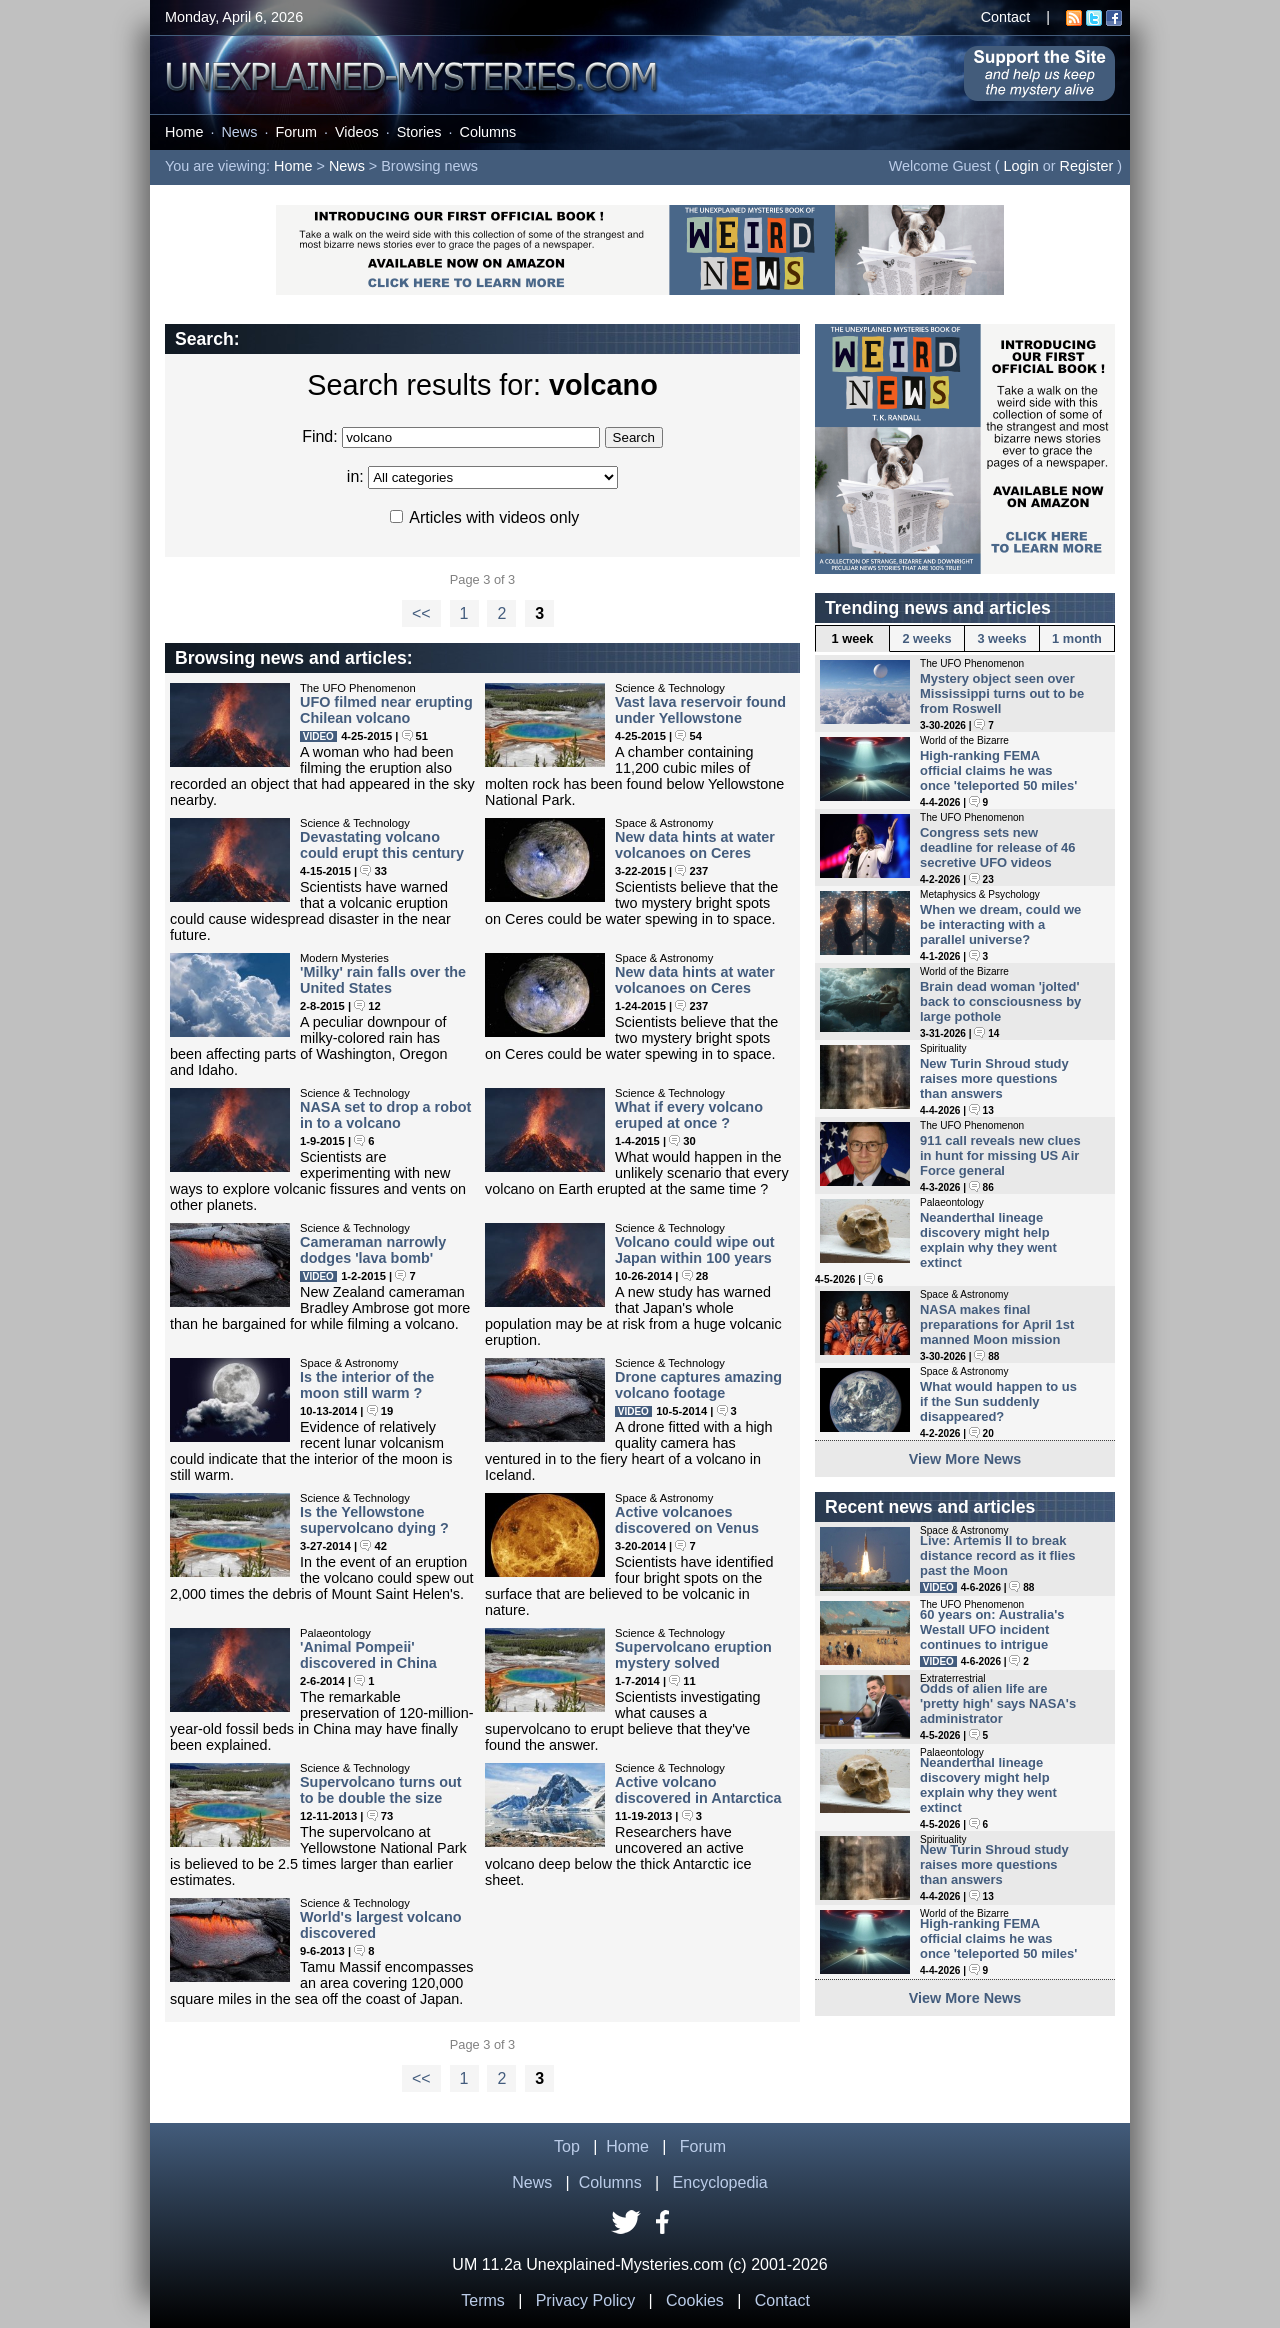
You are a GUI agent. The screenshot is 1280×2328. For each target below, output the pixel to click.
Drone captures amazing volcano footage (698, 1385)
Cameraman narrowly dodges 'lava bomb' (373, 1250)
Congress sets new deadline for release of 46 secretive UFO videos (998, 847)
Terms (483, 2300)
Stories (419, 132)
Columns (488, 132)
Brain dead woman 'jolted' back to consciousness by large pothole (1000, 1001)
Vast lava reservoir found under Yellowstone (700, 710)
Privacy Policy (586, 2300)
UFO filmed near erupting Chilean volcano (386, 710)
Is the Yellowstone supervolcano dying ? (374, 1520)
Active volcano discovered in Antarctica (698, 1790)
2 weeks (926, 638)
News (239, 132)
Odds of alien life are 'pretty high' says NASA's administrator (998, 1703)
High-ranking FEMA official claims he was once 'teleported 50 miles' (998, 770)
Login (1021, 166)
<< (421, 613)
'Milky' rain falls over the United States (383, 980)
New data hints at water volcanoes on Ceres (695, 845)
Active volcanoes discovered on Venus (687, 1520)
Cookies (695, 2300)
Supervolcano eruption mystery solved (693, 1655)
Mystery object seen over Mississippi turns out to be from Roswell (1002, 693)
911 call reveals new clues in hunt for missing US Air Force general (1000, 1155)
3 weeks (1001, 638)
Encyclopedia (720, 2182)
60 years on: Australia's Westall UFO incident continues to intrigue (992, 1629)
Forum (296, 132)
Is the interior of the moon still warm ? (367, 1385)
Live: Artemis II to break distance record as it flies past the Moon (998, 1555)
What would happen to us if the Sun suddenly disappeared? (998, 1401)
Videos (357, 132)
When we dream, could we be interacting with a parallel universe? (1000, 924)
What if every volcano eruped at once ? (689, 1115)
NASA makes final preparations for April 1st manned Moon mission (997, 1324)
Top (567, 2146)
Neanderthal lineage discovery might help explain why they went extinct (988, 1240)
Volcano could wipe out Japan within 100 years (695, 1250)
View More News (965, 1459)
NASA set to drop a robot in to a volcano (385, 1115)
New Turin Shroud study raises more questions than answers (994, 1078)
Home (184, 132)
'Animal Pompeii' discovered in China (368, 1655)
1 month (1077, 638)
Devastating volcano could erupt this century (382, 845)
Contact (1006, 17)
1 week (853, 638)
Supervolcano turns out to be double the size (381, 1790)
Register (1087, 166)
